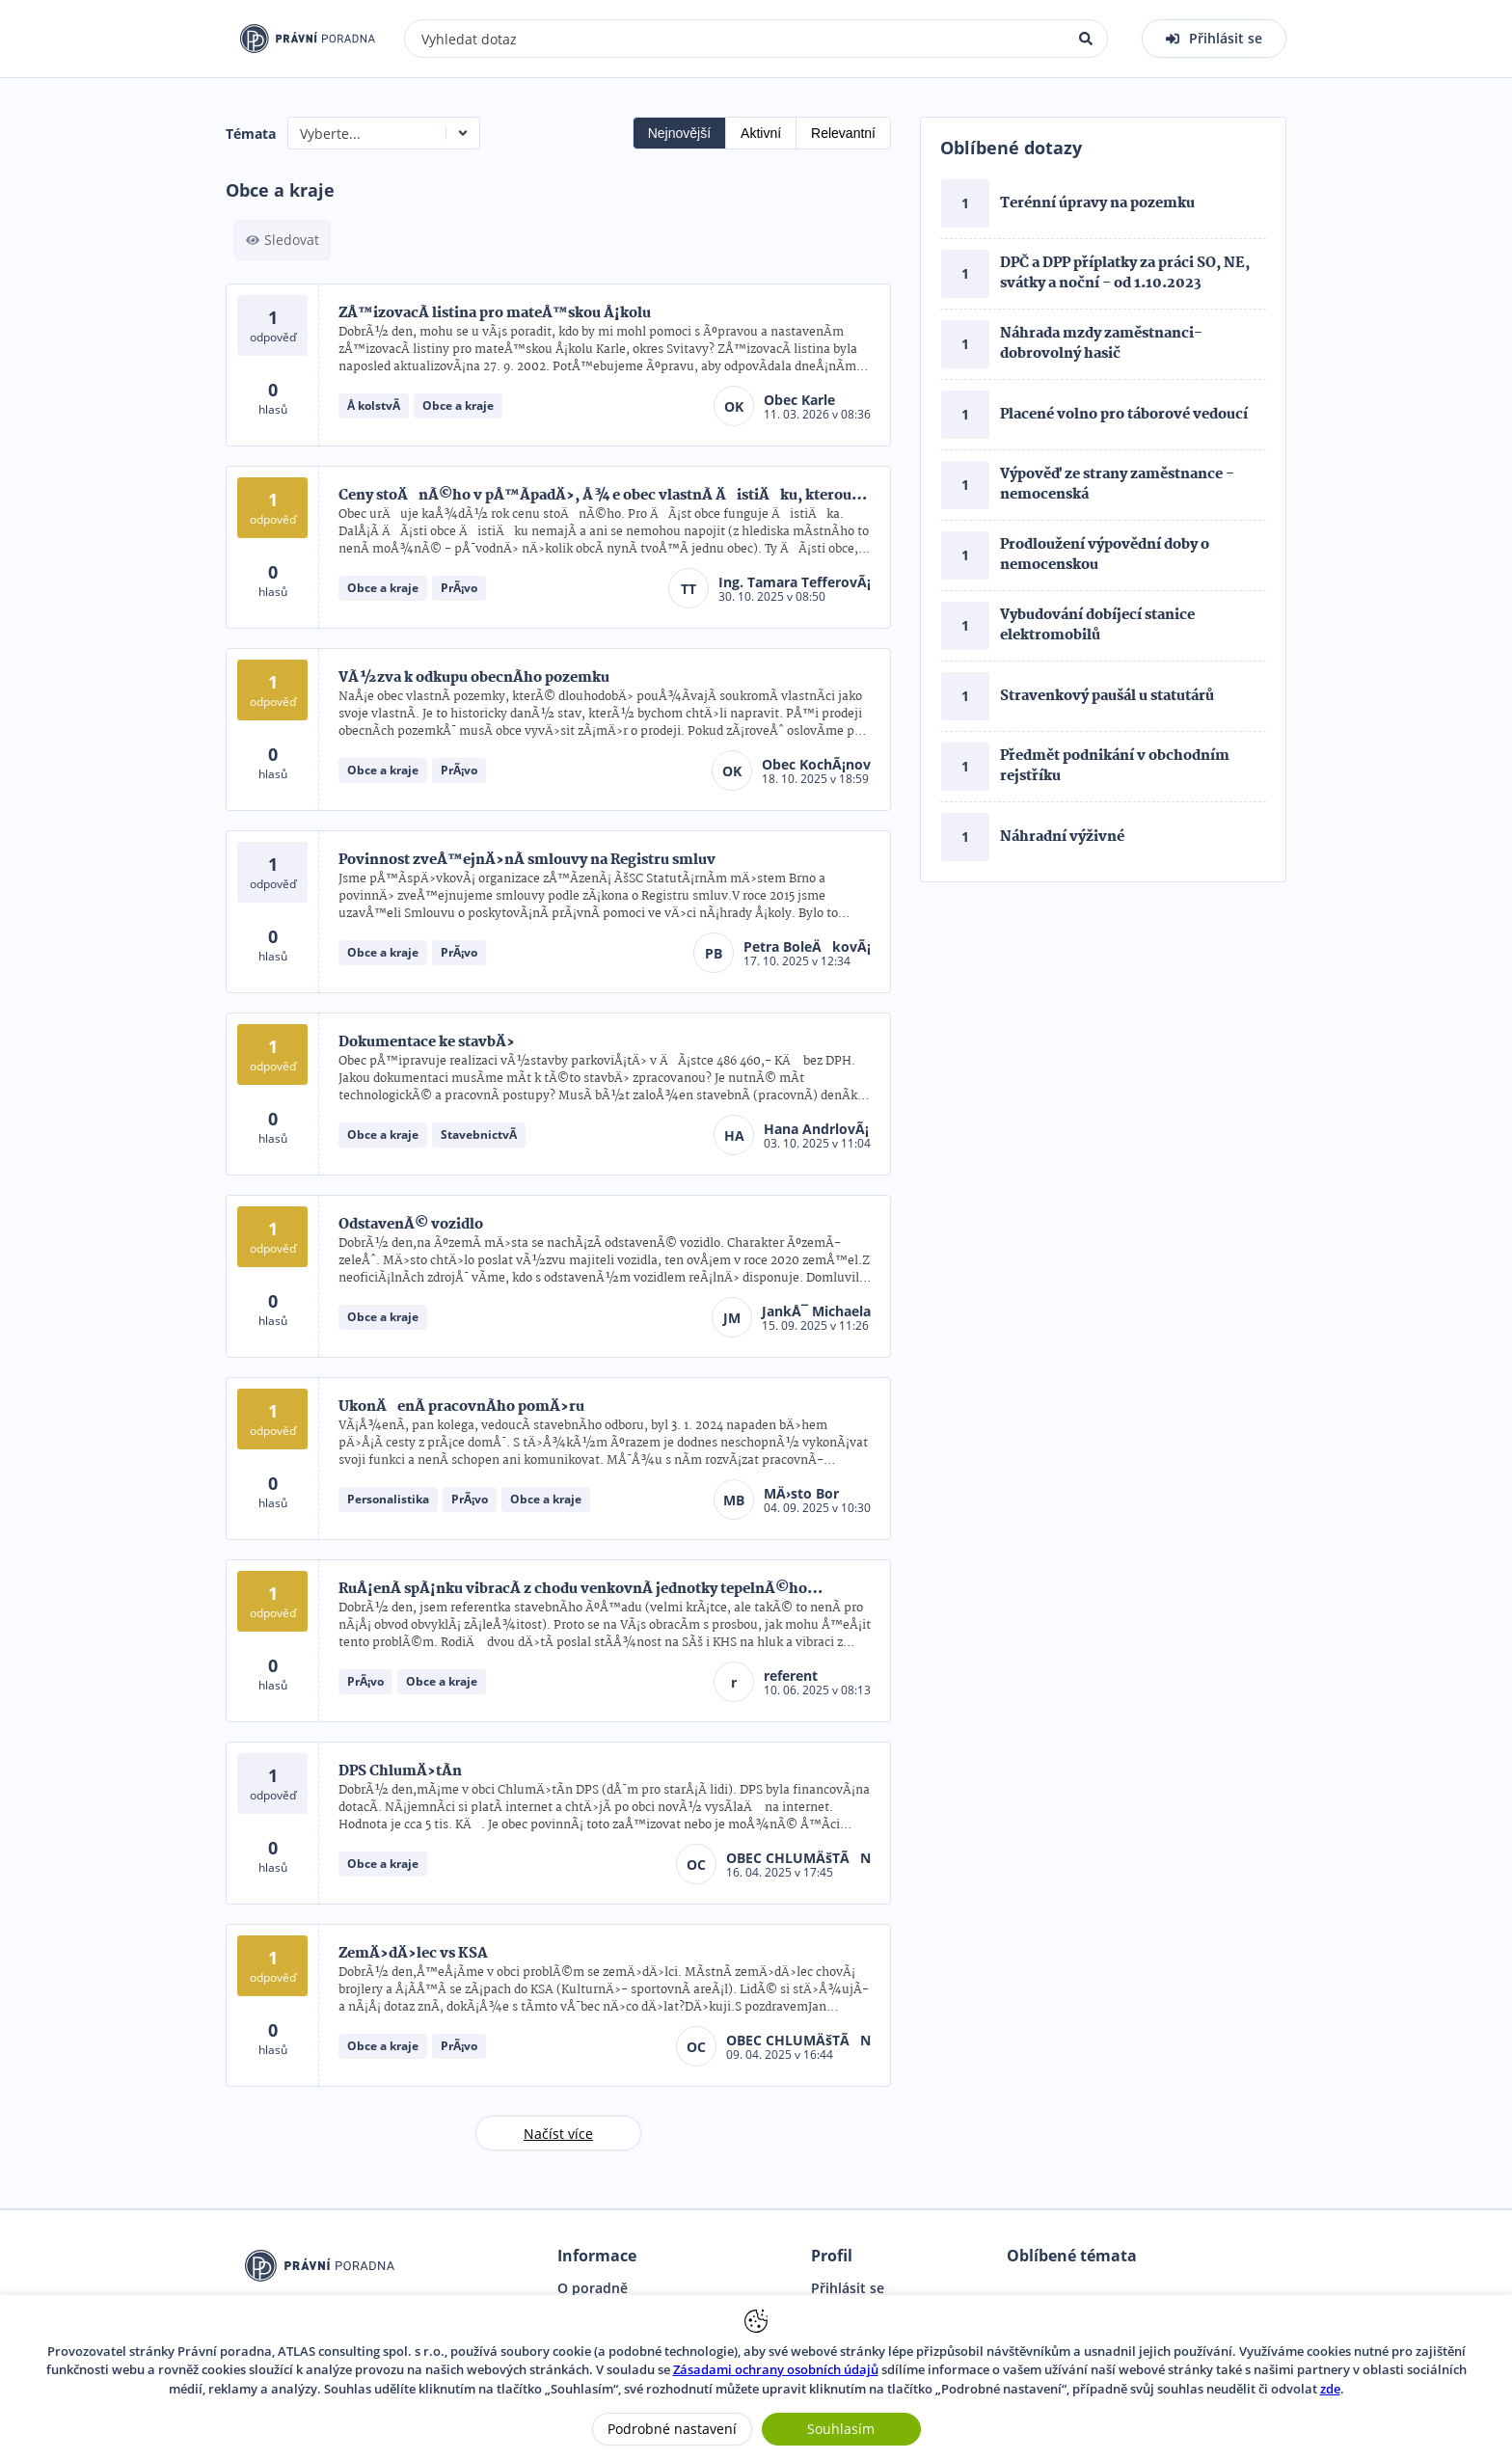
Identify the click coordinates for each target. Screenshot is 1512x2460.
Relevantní (843, 133)
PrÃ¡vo (459, 588)
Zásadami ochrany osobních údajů (775, 2369)
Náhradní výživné (1062, 837)
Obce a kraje (458, 405)
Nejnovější (679, 133)
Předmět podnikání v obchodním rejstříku (1114, 766)
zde (1330, 2388)
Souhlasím (841, 2428)
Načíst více (558, 2133)
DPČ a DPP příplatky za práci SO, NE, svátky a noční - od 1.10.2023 (1125, 273)
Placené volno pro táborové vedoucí (1124, 414)
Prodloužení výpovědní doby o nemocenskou (1104, 555)
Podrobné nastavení (672, 2428)
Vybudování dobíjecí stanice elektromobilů (1097, 625)
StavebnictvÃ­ (479, 1134)
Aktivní (761, 133)
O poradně (592, 2288)
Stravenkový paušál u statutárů (1107, 696)
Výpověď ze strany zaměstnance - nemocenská (1117, 484)
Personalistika (388, 1499)
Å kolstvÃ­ (373, 405)
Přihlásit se (847, 2288)
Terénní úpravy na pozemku (1097, 203)
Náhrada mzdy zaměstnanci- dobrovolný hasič (1101, 343)
